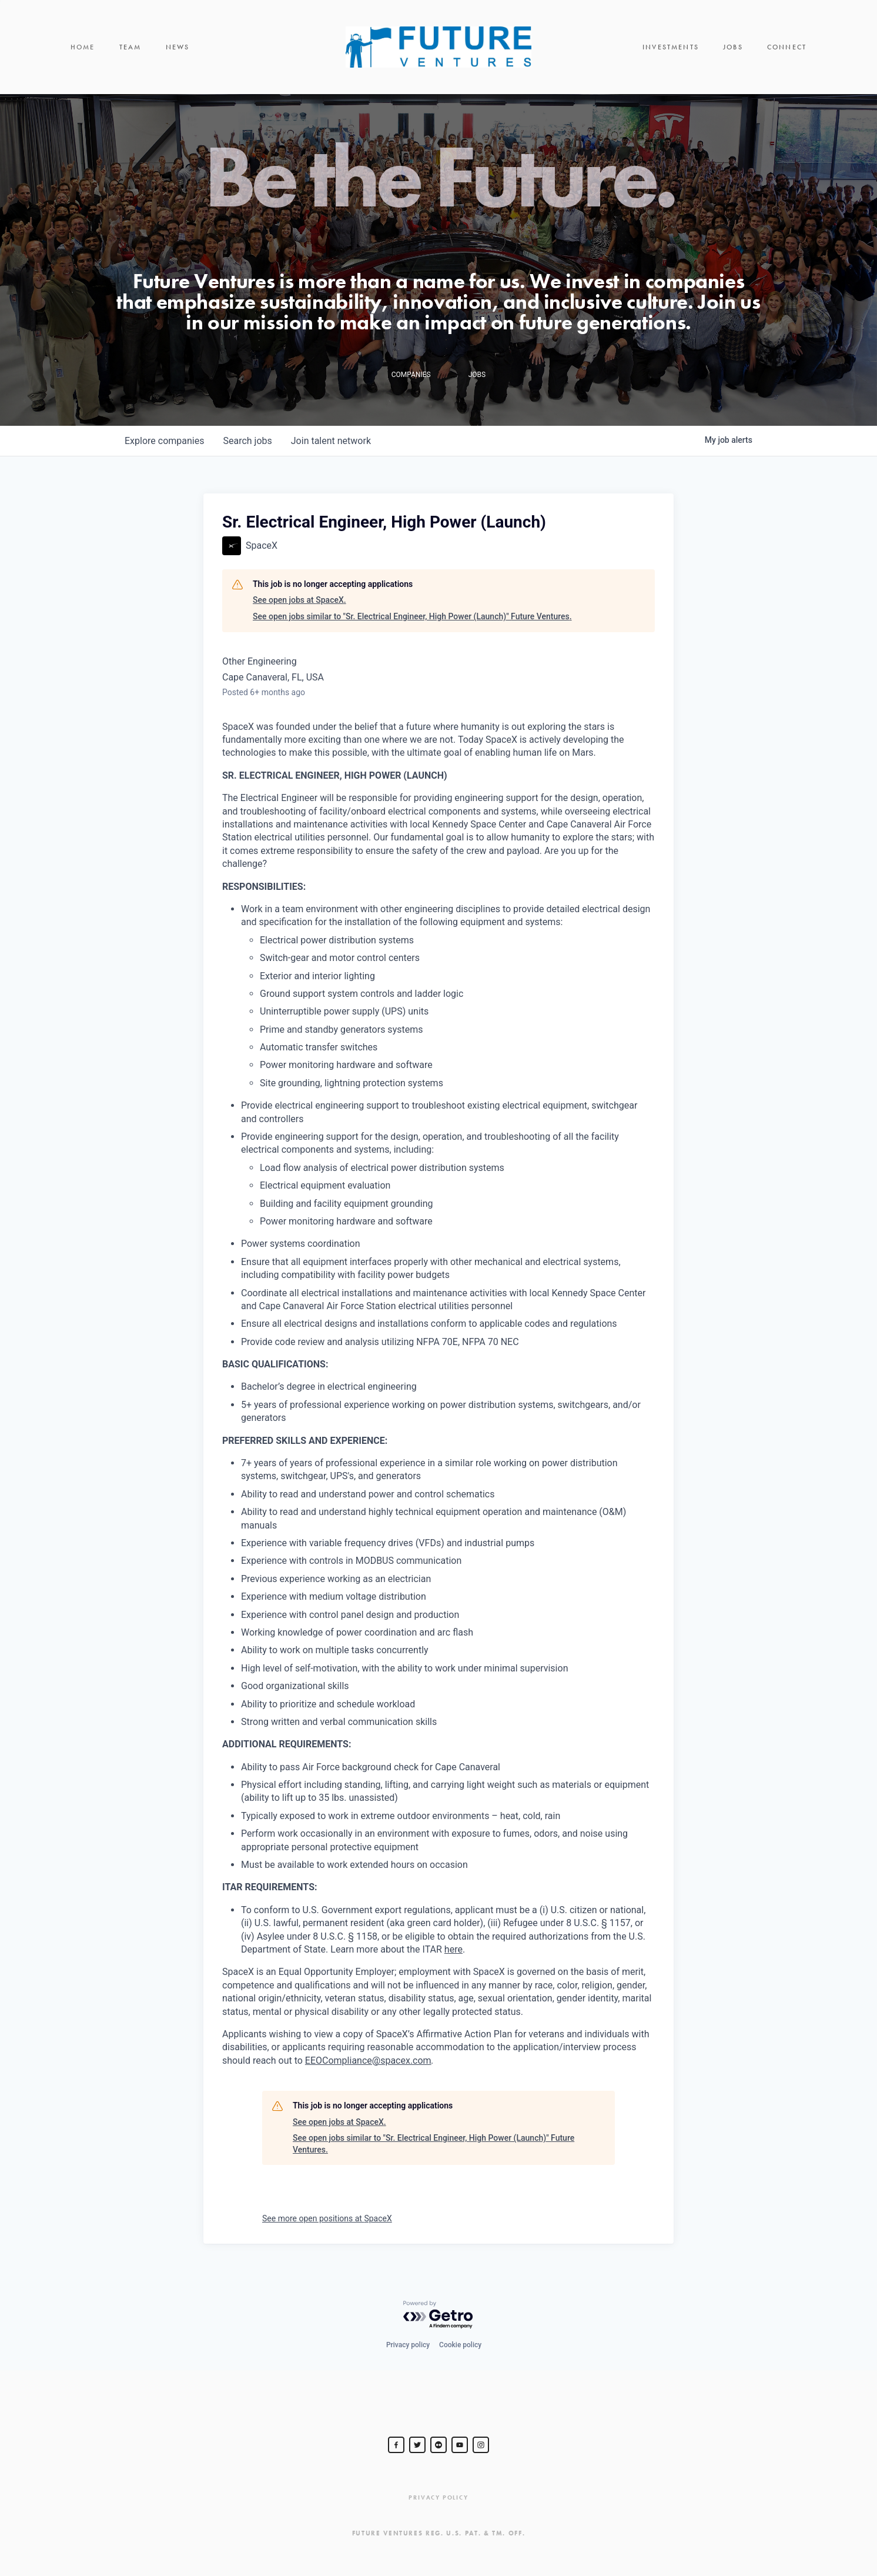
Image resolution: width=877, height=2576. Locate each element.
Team (130, 47)
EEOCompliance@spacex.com (368, 2060)
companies (164, 440)
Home (83, 47)
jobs (247, 440)
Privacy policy (408, 2345)
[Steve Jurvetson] (396, 2445)
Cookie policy (460, 2345)
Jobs (733, 47)
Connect (786, 47)
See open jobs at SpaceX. (299, 600)
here (453, 1949)
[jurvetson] (438, 2445)
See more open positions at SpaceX (327, 2218)
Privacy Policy (438, 2497)
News (178, 47)
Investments (670, 47)
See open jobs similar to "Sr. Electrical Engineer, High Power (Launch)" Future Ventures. (412, 616)
